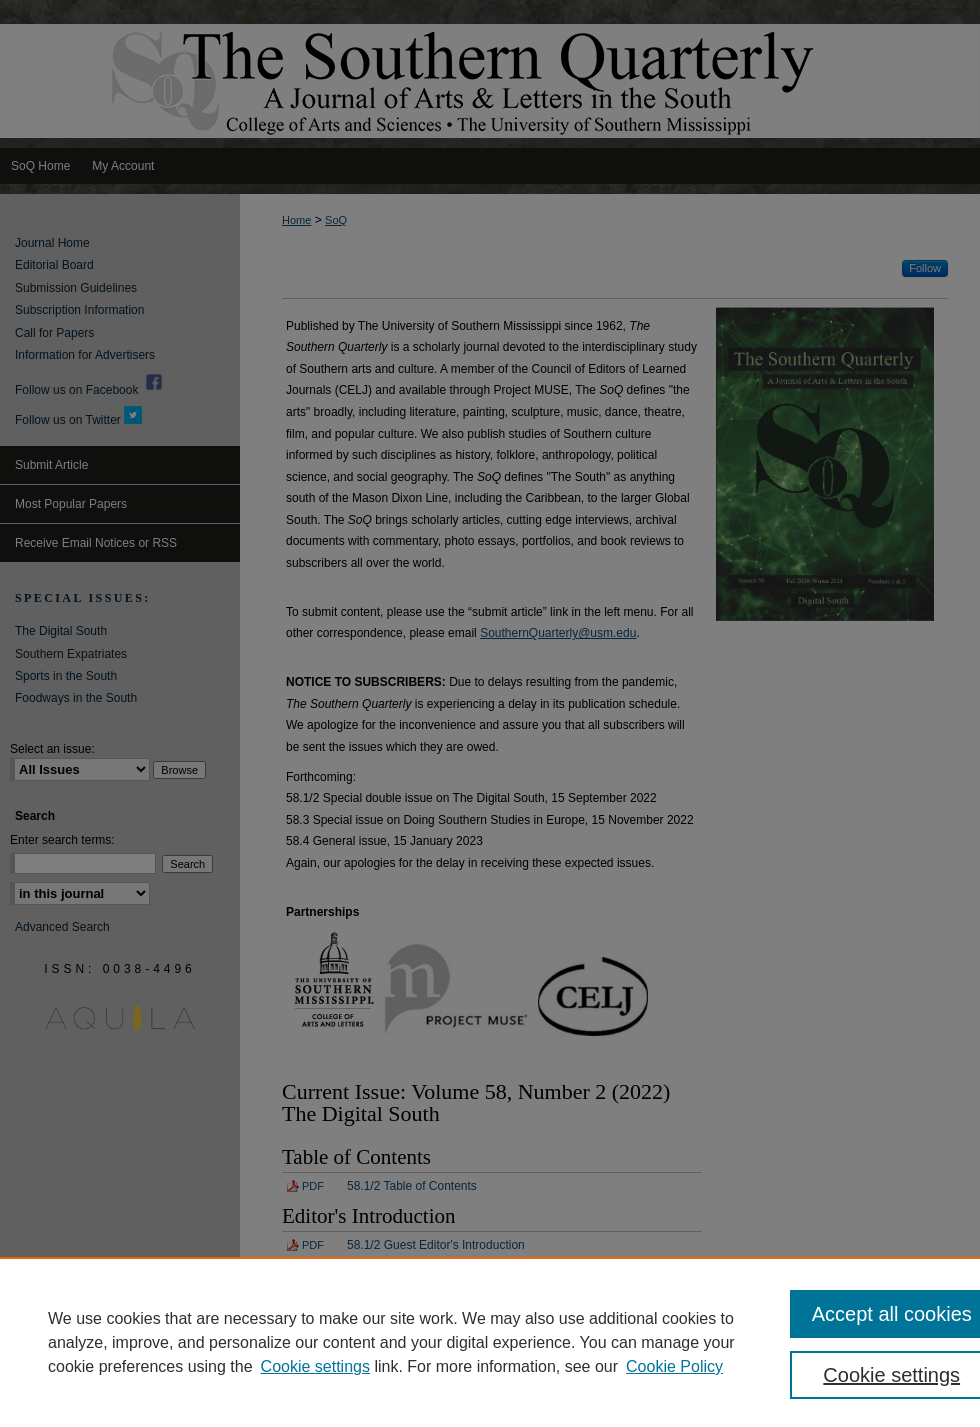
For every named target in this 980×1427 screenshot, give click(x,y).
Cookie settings (315, 1366)
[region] (490, 1342)
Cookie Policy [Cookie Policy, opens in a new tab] (674, 1366)
